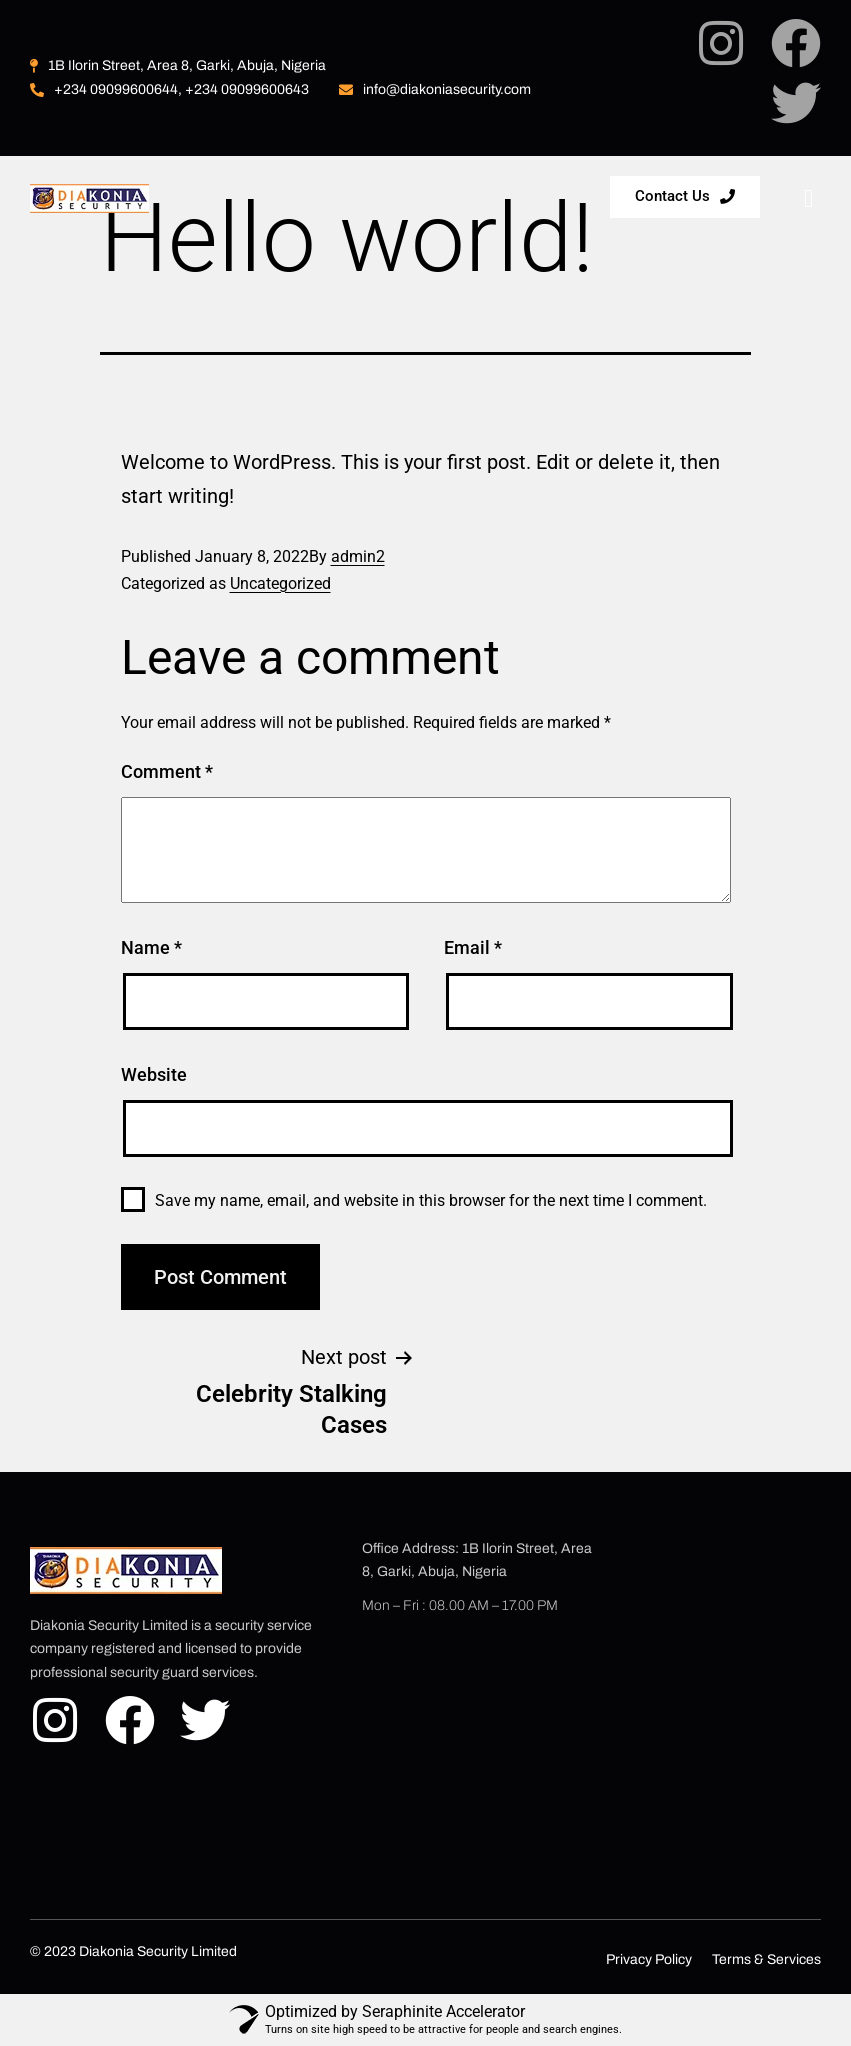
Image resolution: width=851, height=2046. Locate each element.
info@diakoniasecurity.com (435, 89)
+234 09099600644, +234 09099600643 (169, 89)
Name (151, 947)
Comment (167, 771)
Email (473, 947)
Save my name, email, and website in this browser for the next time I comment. (431, 1200)
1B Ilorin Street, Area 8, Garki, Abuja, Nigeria (178, 65)
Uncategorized (280, 583)
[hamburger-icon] (808, 200)
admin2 (358, 556)
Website (154, 1074)
